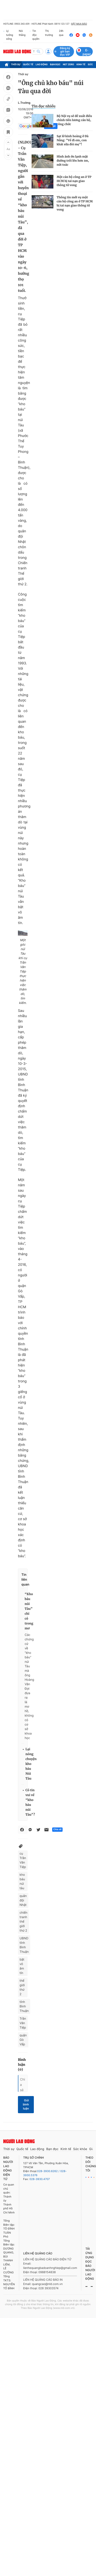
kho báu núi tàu (22, 1881)
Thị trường (49, 33)
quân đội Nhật (23, 1900)
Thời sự (16, 64)
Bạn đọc (55, 64)
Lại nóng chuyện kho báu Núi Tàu (30, 1764)
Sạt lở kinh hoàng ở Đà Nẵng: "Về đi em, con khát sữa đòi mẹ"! (72, 140)
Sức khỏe (80, 2149)
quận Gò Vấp (23, 2039)
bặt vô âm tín (22, 1966)
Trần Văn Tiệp (23, 2023)
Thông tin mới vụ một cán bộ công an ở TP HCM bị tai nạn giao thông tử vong (75, 203)
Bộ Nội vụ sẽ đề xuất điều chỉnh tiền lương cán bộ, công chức (74, 120)
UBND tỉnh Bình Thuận (24, 1945)
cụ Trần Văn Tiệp (23, 1860)
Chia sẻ (57, 1829)
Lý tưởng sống (8, 35)
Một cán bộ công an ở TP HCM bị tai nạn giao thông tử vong (74, 181)
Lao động (42, 64)
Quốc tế (28, 64)
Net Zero (68, 64)
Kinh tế (80, 64)
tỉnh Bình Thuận (24, 2006)
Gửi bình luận (26, 2104)
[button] (8, 142)
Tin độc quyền (34, 35)
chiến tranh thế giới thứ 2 (23, 1921)
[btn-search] (38, 52)
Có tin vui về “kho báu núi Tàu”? (30, 1802)
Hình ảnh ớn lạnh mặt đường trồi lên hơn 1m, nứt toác (73, 161)
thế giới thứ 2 (22, 1987)
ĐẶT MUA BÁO (79, 23)
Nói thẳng (22, 33)
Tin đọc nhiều (43, 106)
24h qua (60, 35)
